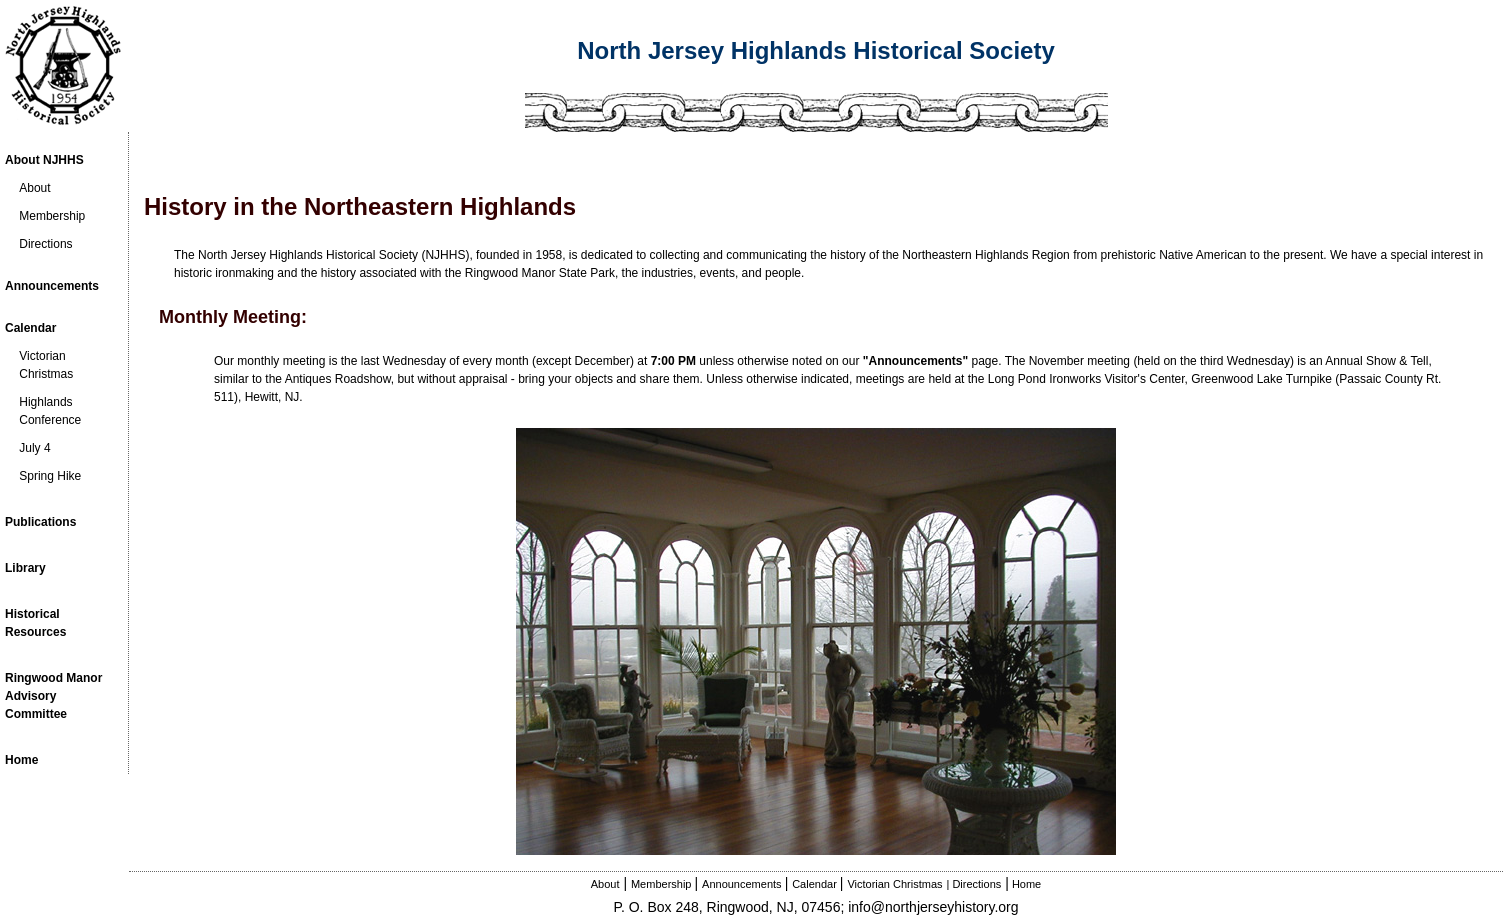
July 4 (34, 448)
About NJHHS (44, 160)
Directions (45, 244)
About (34, 188)
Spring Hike (50, 476)
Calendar (30, 328)
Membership (52, 216)
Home (1026, 884)
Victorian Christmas (894, 884)
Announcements (52, 286)
